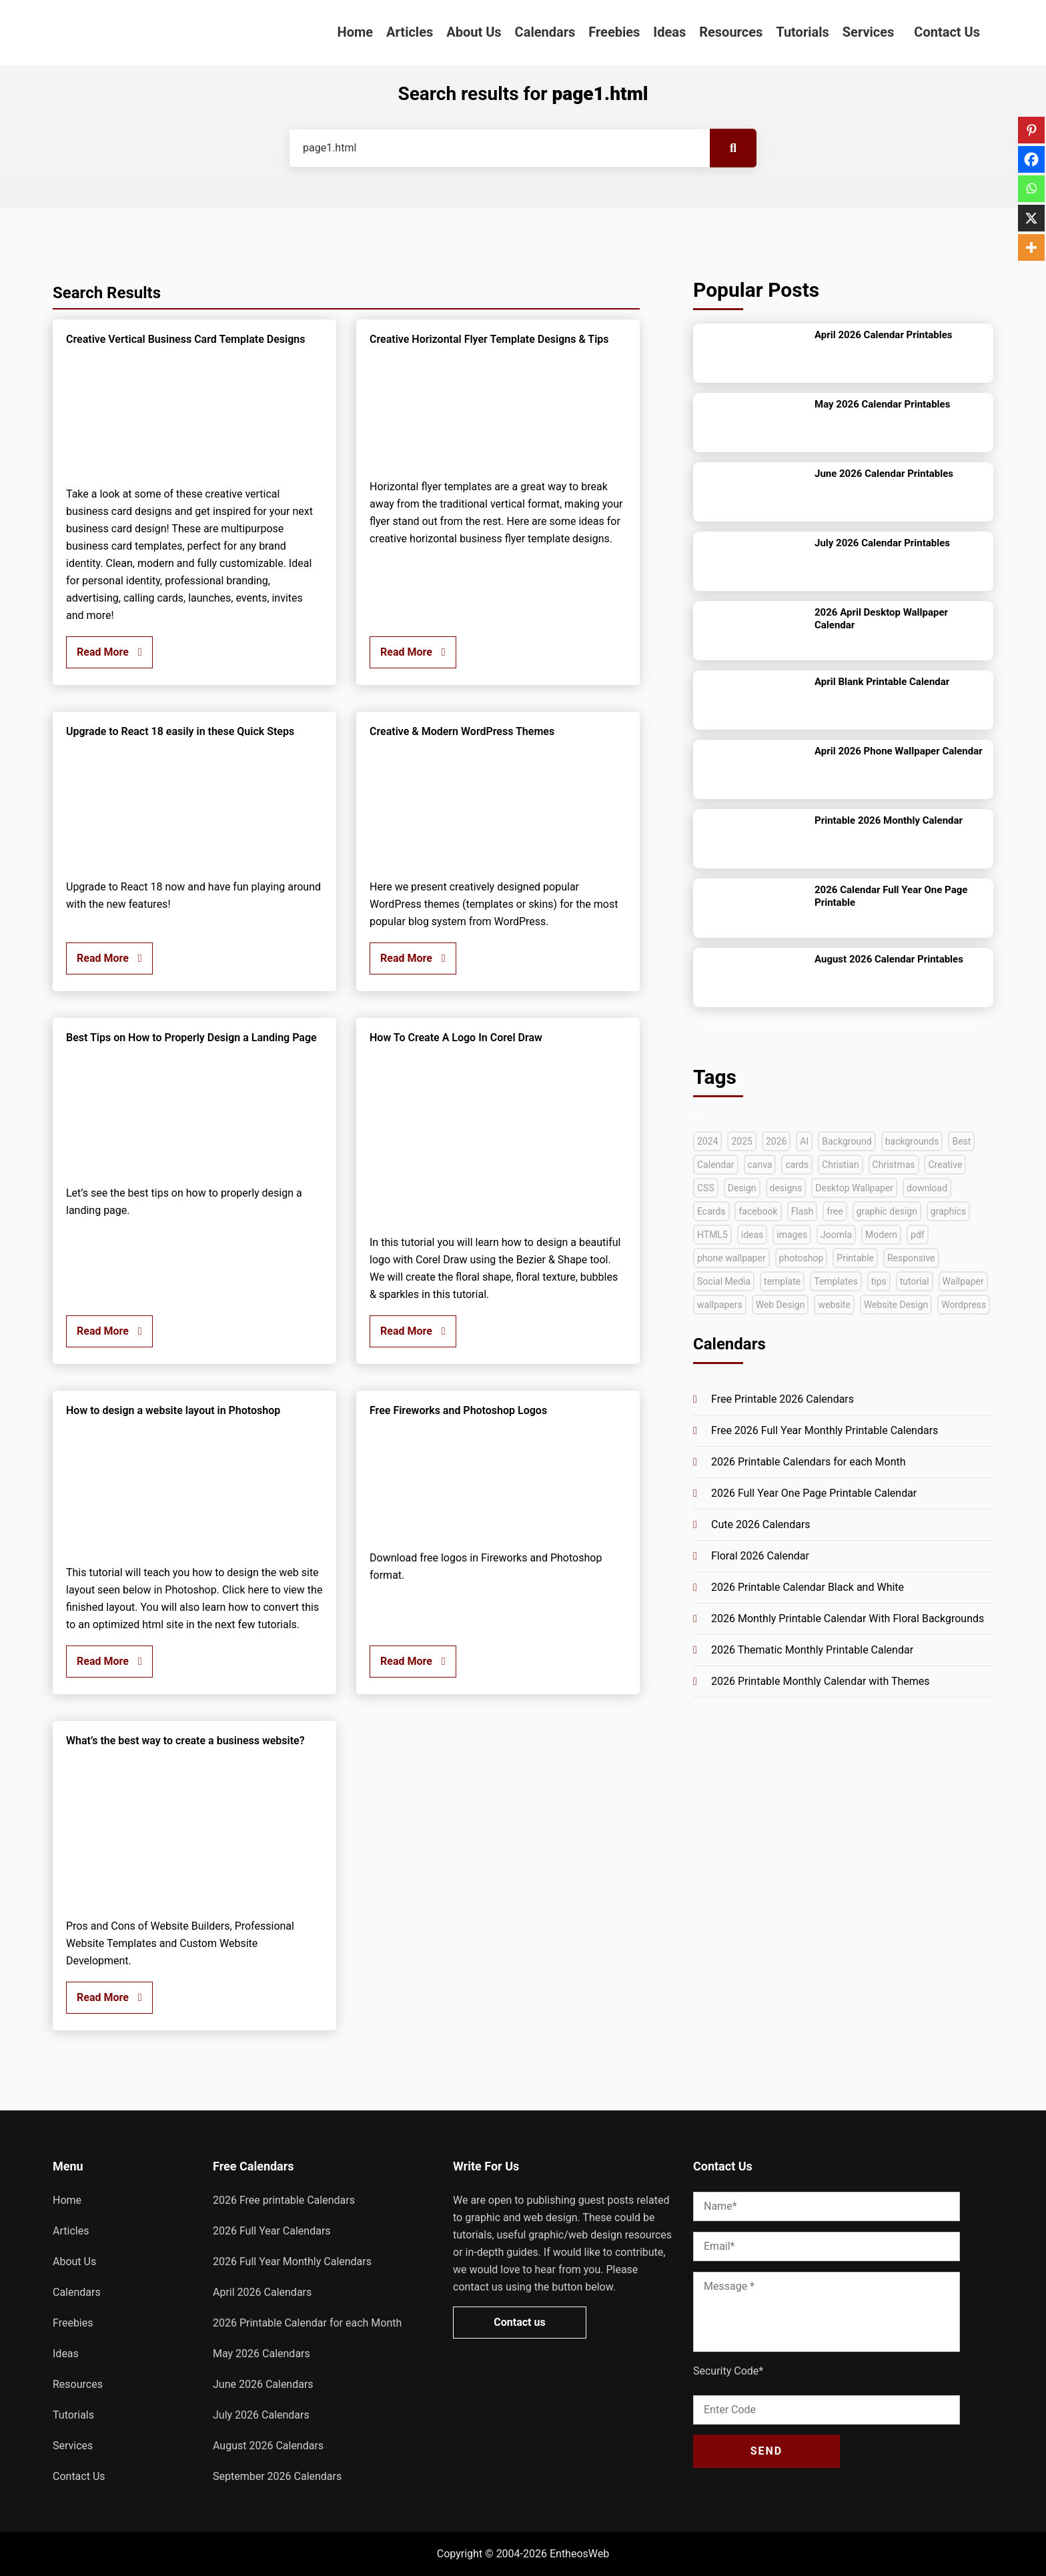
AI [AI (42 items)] (804, 1141)
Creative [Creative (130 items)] (945, 1164)
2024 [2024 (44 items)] (707, 1141)
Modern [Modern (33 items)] (881, 1234)
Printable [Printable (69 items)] (855, 1258)
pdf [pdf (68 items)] (918, 1234)
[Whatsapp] (1031, 188)
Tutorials (802, 32)
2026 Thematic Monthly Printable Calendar (812, 1650)
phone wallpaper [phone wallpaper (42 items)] (731, 1258)
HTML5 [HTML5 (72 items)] (712, 1234)
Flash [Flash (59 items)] (802, 1211)
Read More (109, 652)
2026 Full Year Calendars (272, 2230)
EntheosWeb (579, 2553)
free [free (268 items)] (835, 1211)
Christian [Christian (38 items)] (840, 1164)
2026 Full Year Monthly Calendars (292, 2261)
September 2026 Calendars (277, 2476)
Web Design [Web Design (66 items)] (780, 1304)
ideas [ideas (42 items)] (752, 1234)
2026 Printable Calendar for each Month (307, 2323)
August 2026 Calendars (268, 2445)
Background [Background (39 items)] (846, 1141)
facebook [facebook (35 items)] (757, 1211)
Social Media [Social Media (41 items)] (723, 1281)
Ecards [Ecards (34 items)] (711, 1211)
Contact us (519, 2322)
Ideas (669, 32)
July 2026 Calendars (261, 2415)
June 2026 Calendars (263, 2384)
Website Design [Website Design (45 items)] (896, 1304)
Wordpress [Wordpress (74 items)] (963, 1304)
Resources (730, 32)
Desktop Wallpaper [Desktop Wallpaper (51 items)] (854, 1188)
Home (356, 32)
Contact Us (947, 32)
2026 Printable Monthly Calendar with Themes (820, 1681)
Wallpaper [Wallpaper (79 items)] (963, 1281)
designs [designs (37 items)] (786, 1188)
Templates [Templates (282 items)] (836, 1281)
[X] (1031, 218)
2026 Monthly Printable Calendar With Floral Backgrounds (847, 1618)
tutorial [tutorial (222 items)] (914, 1281)
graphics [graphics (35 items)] (948, 1211)
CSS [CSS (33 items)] (705, 1188)
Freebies (614, 32)
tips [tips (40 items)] (879, 1281)
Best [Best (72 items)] (961, 1141)
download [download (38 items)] (927, 1188)
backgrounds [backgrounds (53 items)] (912, 1141)
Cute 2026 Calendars (761, 1524)
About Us (473, 32)
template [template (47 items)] (782, 1281)
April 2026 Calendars (262, 2292)
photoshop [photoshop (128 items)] (801, 1258)
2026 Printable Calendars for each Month (808, 1461)
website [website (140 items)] (834, 1304)
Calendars (545, 32)
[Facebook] (1031, 159)
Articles (409, 32)
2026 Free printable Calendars (284, 2200)
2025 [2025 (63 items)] (741, 1141)
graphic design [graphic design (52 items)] (887, 1211)
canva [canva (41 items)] (760, 1164)
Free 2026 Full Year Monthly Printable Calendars (824, 1430)
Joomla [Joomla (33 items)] (836, 1234)
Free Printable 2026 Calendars (782, 1399)
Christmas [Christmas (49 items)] (894, 1164)
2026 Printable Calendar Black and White (807, 1587)
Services (869, 32)
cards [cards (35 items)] (797, 1164)
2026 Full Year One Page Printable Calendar (814, 1493)
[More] (1031, 247)
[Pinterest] (1031, 130)
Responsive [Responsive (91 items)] (911, 1258)
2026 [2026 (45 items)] (776, 1141)
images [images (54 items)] (791, 1234)
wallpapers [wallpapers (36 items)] (719, 1304)
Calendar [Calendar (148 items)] (715, 1164)
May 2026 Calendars (261, 2353)
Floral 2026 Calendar (760, 1555)
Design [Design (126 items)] (742, 1188)
